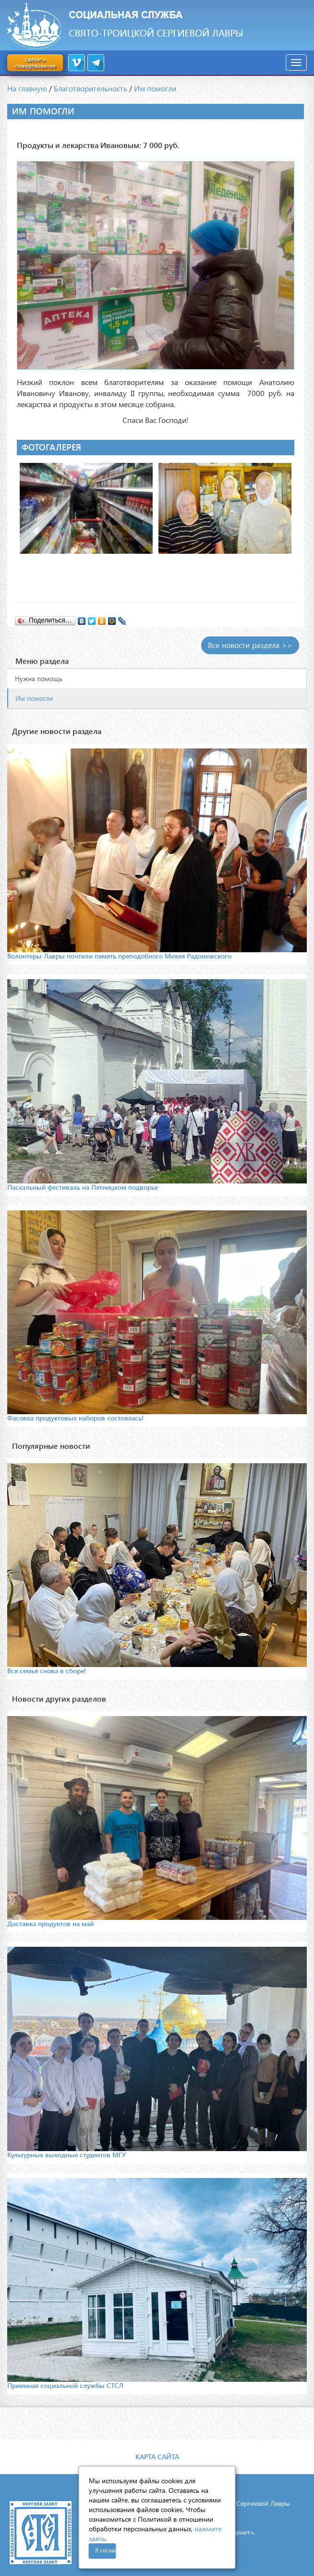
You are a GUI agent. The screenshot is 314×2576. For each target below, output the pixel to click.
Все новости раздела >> (250, 645)
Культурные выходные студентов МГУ (66, 2154)
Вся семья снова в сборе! (46, 1670)
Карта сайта (157, 2456)
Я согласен (105, 2550)
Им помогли (155, 88)
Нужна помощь (38, 678)
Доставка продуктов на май (50, 1923)
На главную (27, 88)
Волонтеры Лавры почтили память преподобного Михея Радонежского (119, 955)
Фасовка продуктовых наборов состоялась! (75, 1417)
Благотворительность (90, 88)
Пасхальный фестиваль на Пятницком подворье (82, 1187)
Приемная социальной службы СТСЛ (65, 2385)
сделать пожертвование (35, 62)
